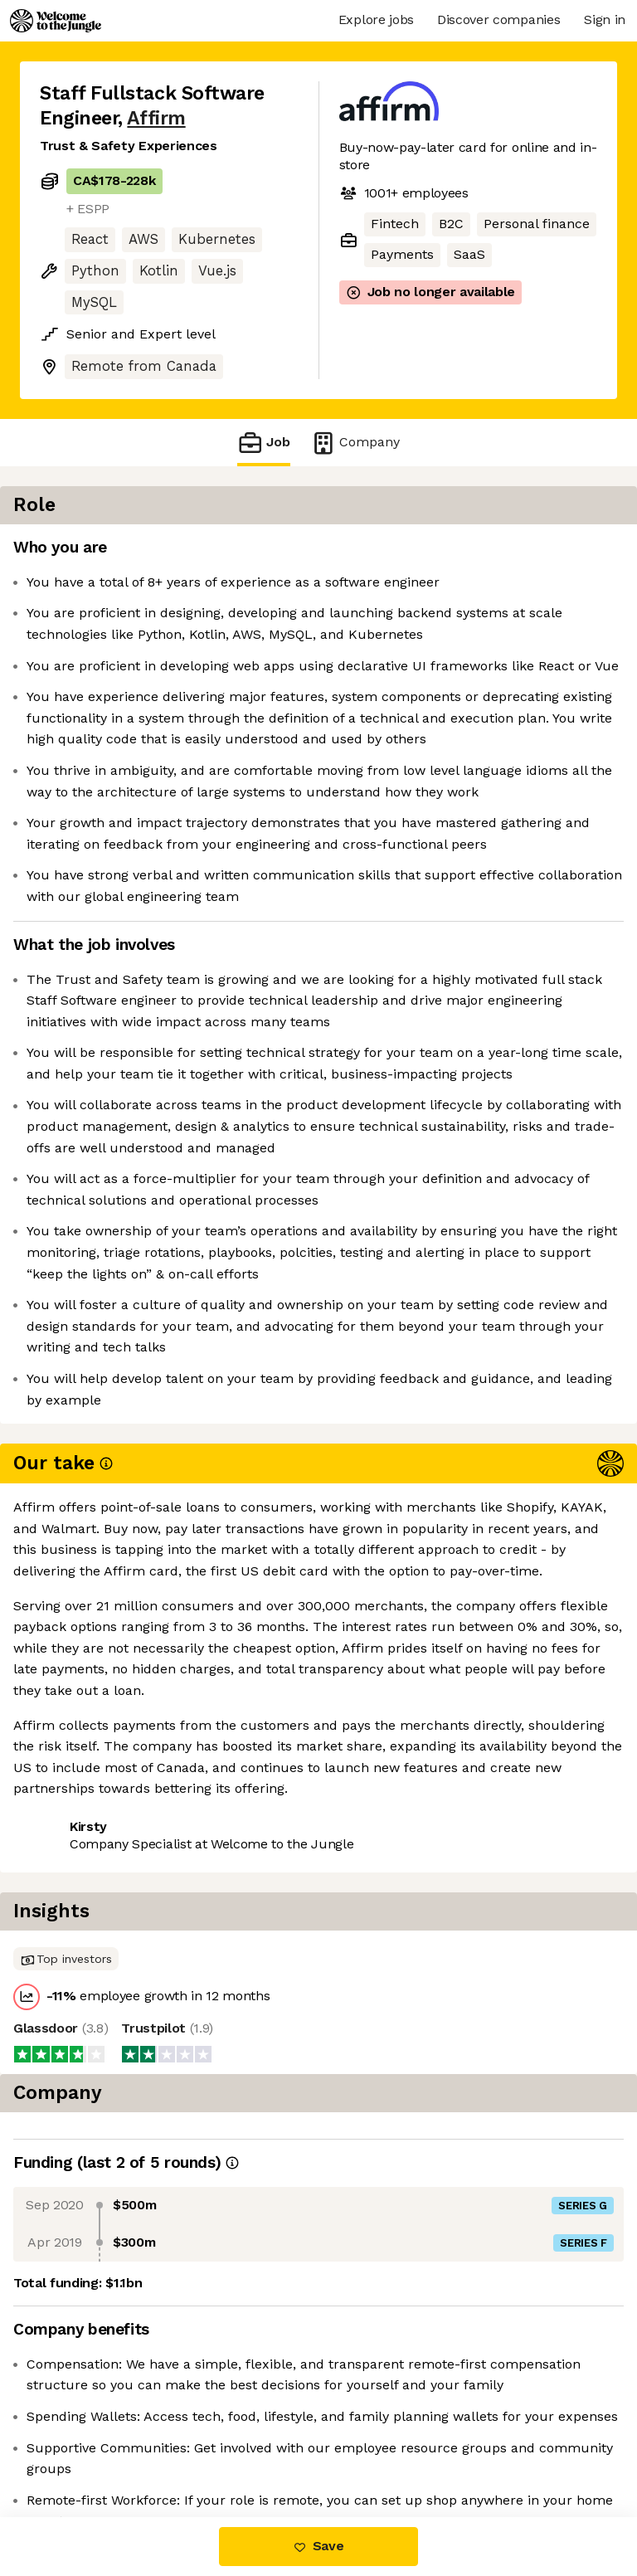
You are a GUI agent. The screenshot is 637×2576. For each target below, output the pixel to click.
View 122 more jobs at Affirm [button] (131, 2281)
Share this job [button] (85, 2250)
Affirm (156, 118)
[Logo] (55, 20)
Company (355, 442)
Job (263, 442)
